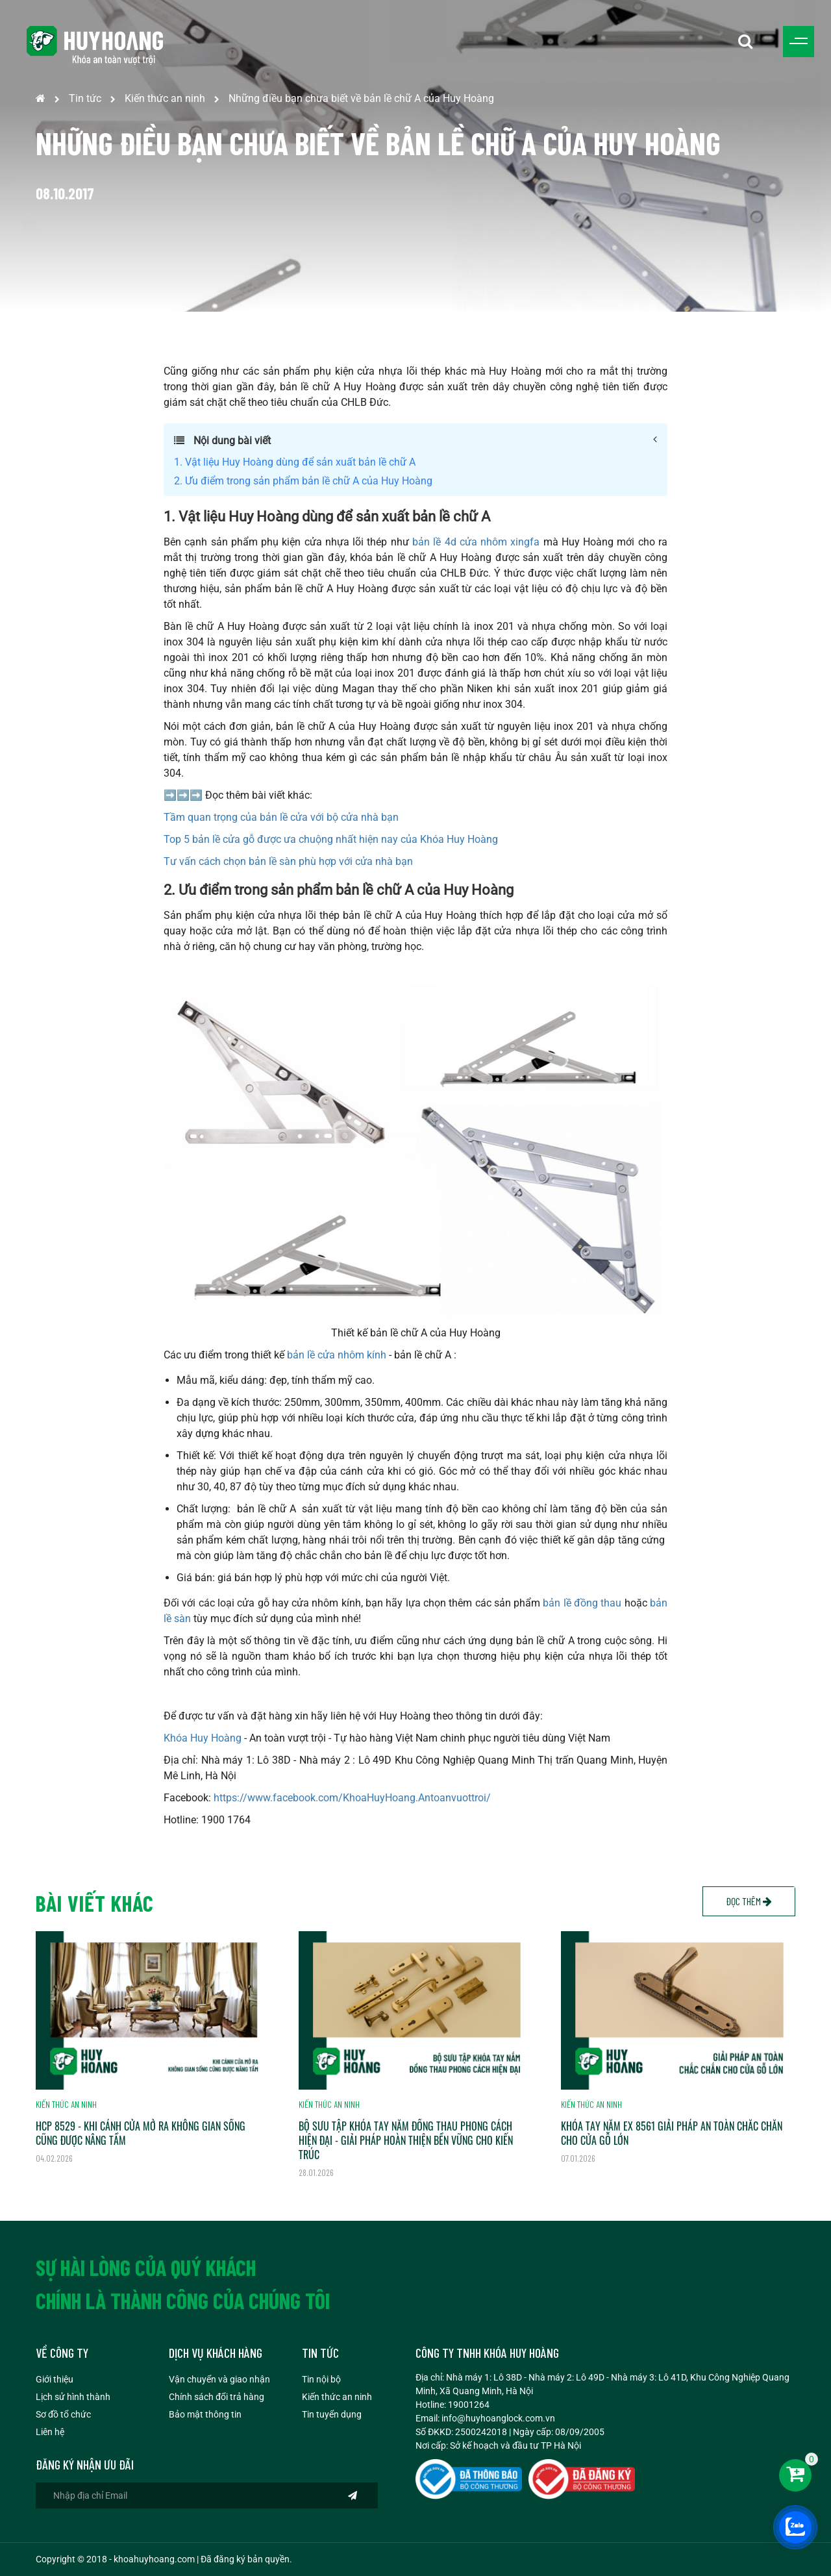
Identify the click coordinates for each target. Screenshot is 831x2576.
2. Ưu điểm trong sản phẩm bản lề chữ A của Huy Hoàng (303, 481)
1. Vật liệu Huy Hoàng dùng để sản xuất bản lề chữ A (295, 462)
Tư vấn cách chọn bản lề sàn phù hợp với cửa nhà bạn (288, 861)
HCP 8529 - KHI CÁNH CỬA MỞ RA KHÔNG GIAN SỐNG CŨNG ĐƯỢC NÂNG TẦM (140, 2133)
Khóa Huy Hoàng (203, 1738)
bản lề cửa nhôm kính (336, 1355)
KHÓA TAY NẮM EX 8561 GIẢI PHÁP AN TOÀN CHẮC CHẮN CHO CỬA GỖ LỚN (671, 2133)
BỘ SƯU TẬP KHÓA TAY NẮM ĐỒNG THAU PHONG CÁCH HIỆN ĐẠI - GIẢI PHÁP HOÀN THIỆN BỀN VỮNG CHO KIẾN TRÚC (406, 2140)
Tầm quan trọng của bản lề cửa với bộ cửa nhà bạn (281, 817)
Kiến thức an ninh (165, 98)
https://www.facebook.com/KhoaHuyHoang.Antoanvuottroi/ (352, 1798)
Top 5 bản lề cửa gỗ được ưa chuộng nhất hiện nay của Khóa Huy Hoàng (331, 839)
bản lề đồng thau (582, 1603)
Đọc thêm (749, 1901)
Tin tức (85, 98)
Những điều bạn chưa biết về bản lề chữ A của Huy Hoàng (361, 98)
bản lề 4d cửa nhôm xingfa (476, 542)
